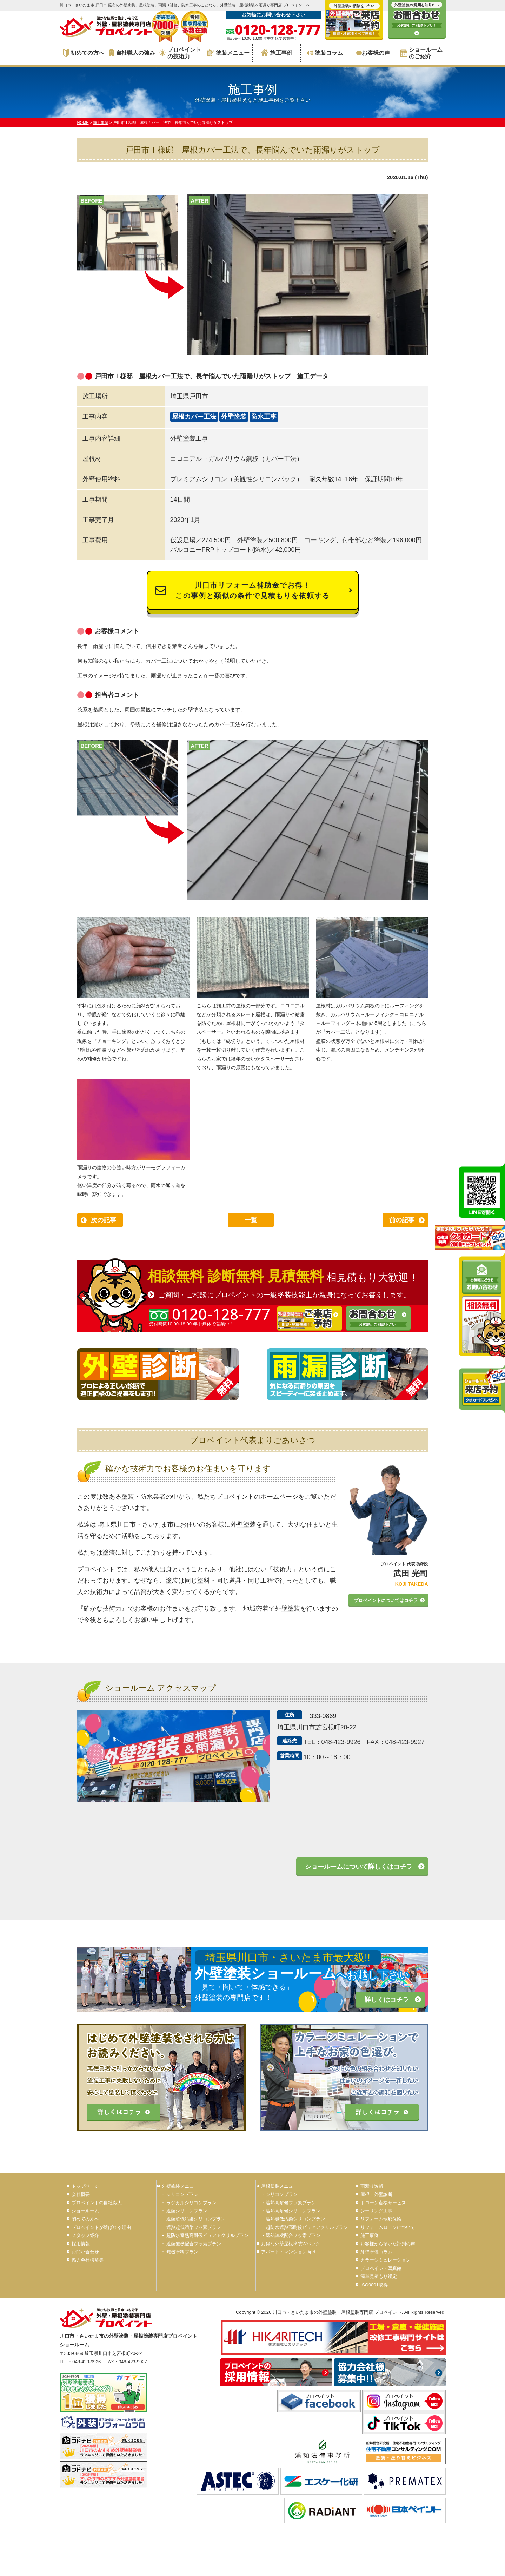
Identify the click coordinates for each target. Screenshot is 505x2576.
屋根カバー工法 (194, 416)
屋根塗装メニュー (279, 2186)
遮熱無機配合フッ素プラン (193, 2243)
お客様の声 (373, 53)
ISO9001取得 (373, 2284)
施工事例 (276, 52)
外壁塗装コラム (376, 2251)
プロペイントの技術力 (180, 53)
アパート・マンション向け (288, 2251)
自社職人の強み (132, 52)
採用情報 (81, 2243)
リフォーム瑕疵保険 (380, 2218)
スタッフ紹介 (85, 2235)
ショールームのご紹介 (421, 53)
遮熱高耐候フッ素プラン (291, 2202)
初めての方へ (83, 53)
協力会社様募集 (88, 2260)
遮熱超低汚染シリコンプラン (196, 2218)
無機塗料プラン (182, 2251)
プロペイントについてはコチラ (386, 1600)
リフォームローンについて (387, 2227)
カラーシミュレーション (385, 2260)
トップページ (85, 2186)
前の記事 (401, 1220)
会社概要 (81, 2194)
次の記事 (103, 1220)
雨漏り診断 (371, 2186)
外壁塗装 (233, 416)
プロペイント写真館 (380, 2268)
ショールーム (85, 2210)
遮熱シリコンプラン (186, 2210)
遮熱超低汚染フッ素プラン (193, 2227)
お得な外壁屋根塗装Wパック (290, 2243)
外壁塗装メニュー (180, 2186)
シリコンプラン (182, 2194)
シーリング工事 (376, 2210)
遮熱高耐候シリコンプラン (293, 2210)
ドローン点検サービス (383, 2202)
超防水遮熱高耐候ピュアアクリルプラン (207, 2235)
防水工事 (264, 416)
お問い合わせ (85, 2251)
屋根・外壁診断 (376, 2194)
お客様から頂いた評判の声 (387, 2243)
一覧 (251, 1220)
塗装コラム (325, 53)
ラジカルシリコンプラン (191, 2202)
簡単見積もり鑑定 (378, 2276)
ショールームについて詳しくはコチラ (358, 1866)
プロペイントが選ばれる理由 (101, 2227)
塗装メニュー (228, 53)
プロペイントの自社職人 (97, 2202)
